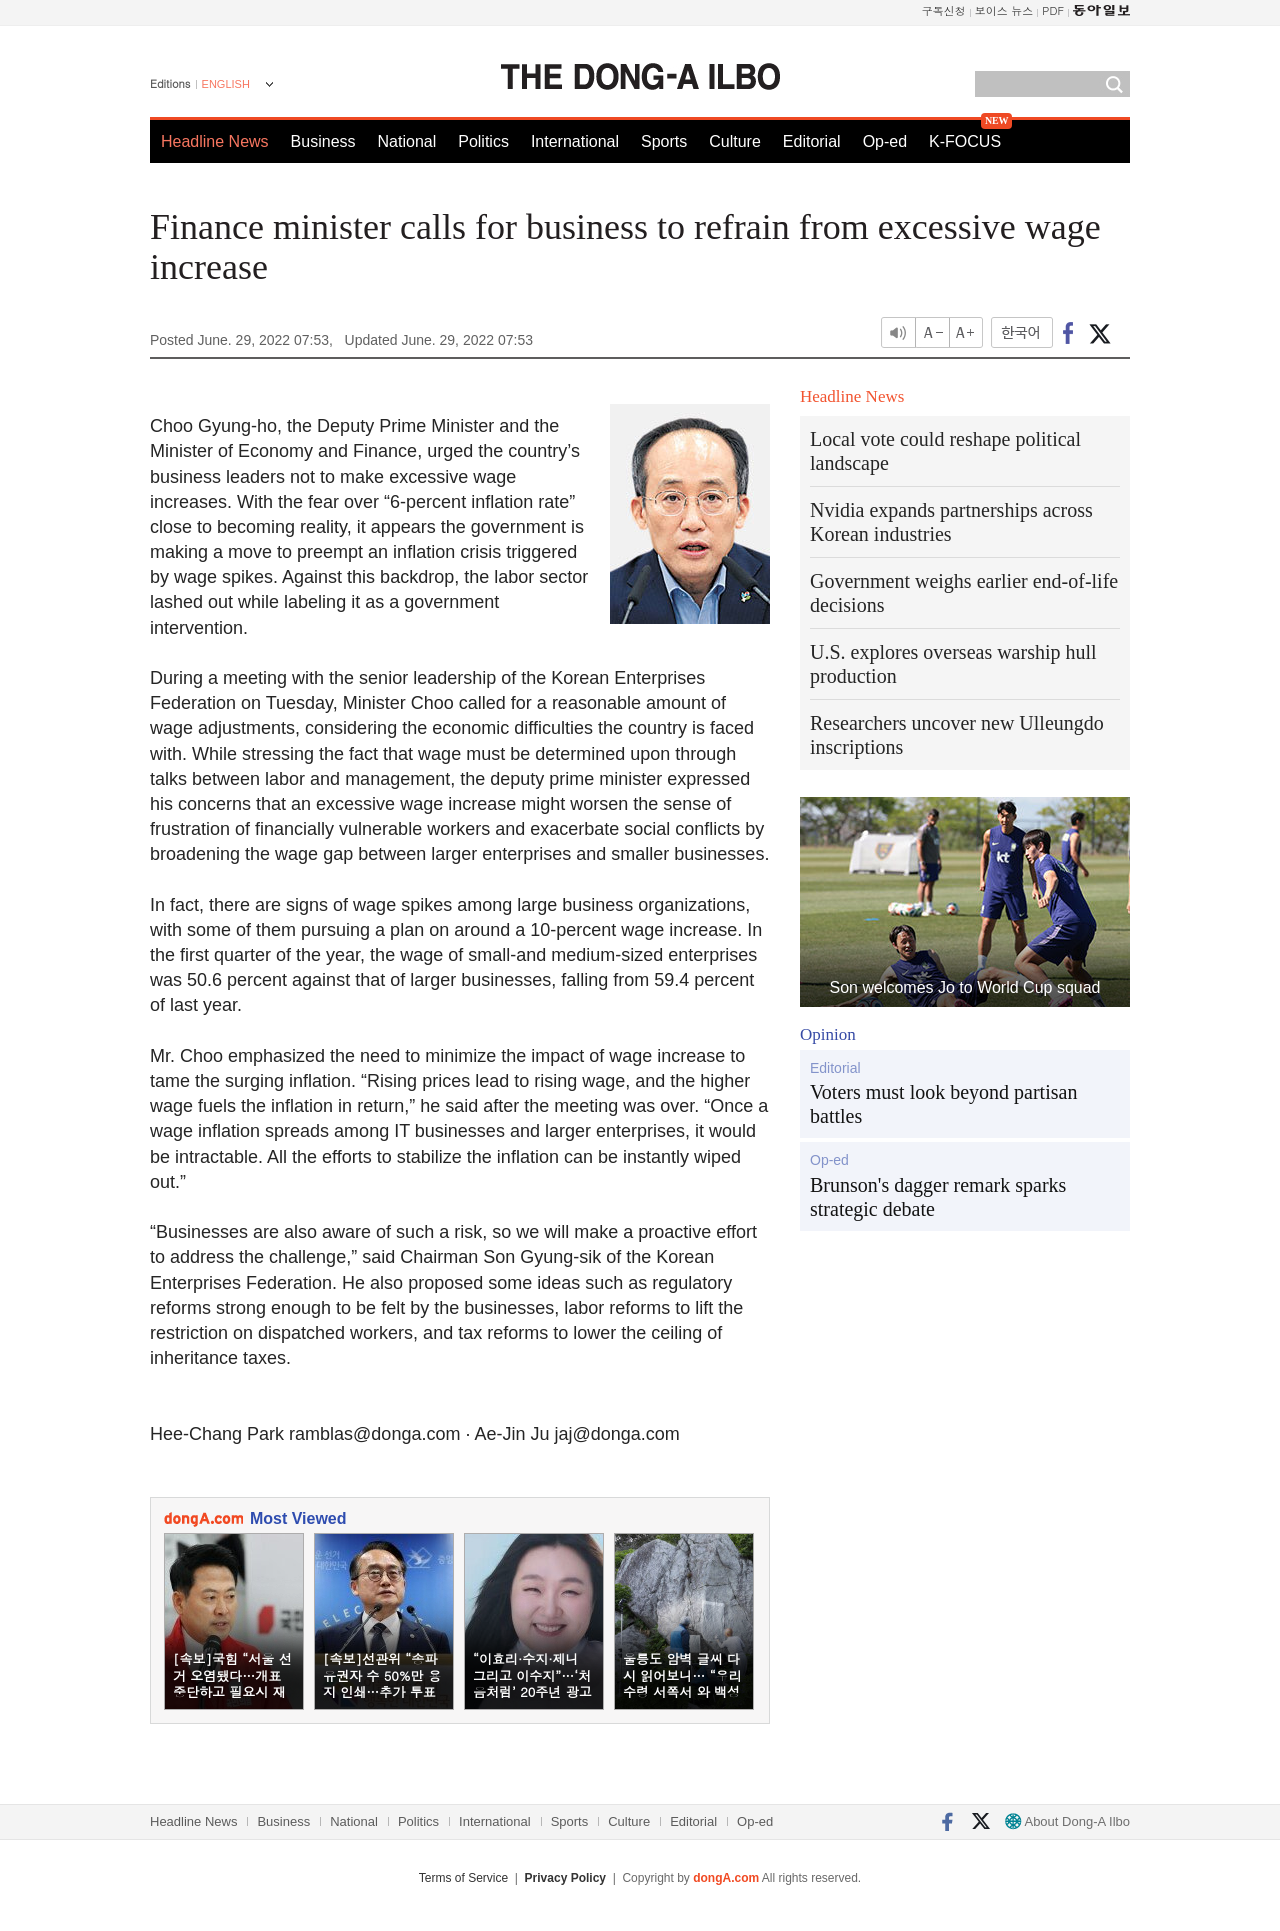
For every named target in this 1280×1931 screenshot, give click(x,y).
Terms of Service (463, 1878)
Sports (664, 141)
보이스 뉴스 (1004, 10)
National (407, 141)
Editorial (812, 141)
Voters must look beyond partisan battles (943, 1104)
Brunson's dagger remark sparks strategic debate (938, 1197)
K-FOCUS (965, 141)
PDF (1053, 10)
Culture (735, 141)
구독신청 (944, 10)
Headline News (215, 141)
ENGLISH (226, 84)
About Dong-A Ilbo (1067, 1821)
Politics (483, 141)
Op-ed (885, 141)
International (575, 141)
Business (323, 141)
